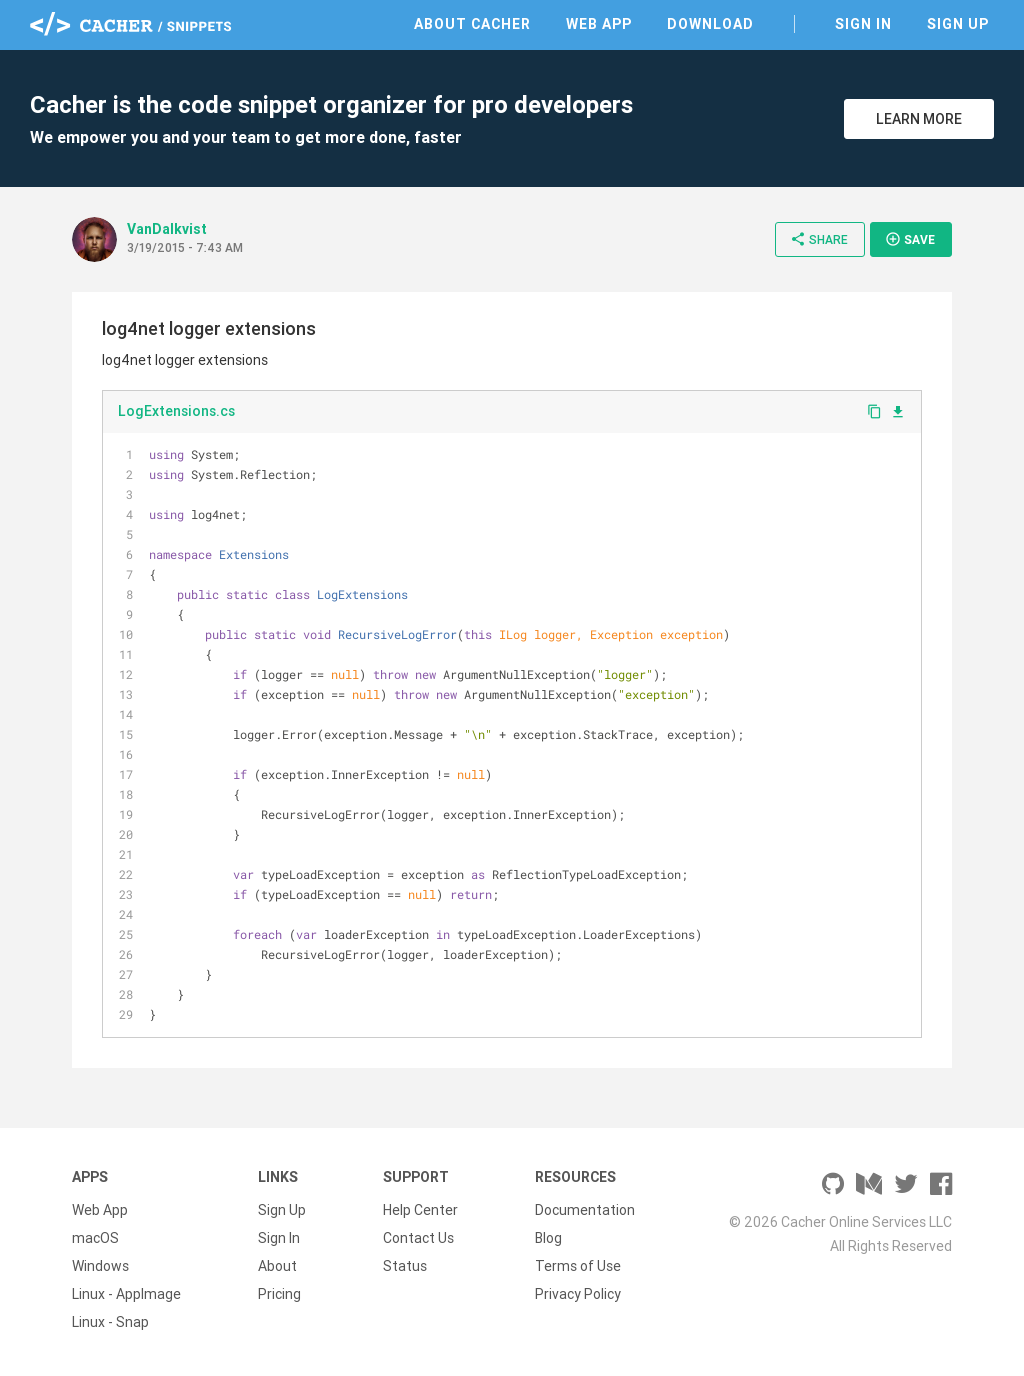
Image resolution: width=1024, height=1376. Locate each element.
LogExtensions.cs (176, 411)
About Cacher (472, 24)
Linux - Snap (110, 1322)
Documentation (585, 1210)
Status (405, 1266)
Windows (100, 1266)
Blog (548, 1238)
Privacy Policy (578, 1294)
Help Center (420, 1210)
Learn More (919, 119)
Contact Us (418, 1238)
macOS (95, 1238)
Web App (599, 24)
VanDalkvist (167, 229)
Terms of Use (578, 1266)
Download (710, 24)
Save (910, 239)
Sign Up (958, 24)
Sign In (863, 24)
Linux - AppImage (126, 1294)
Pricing (279, 1294)
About (277, 1266)
